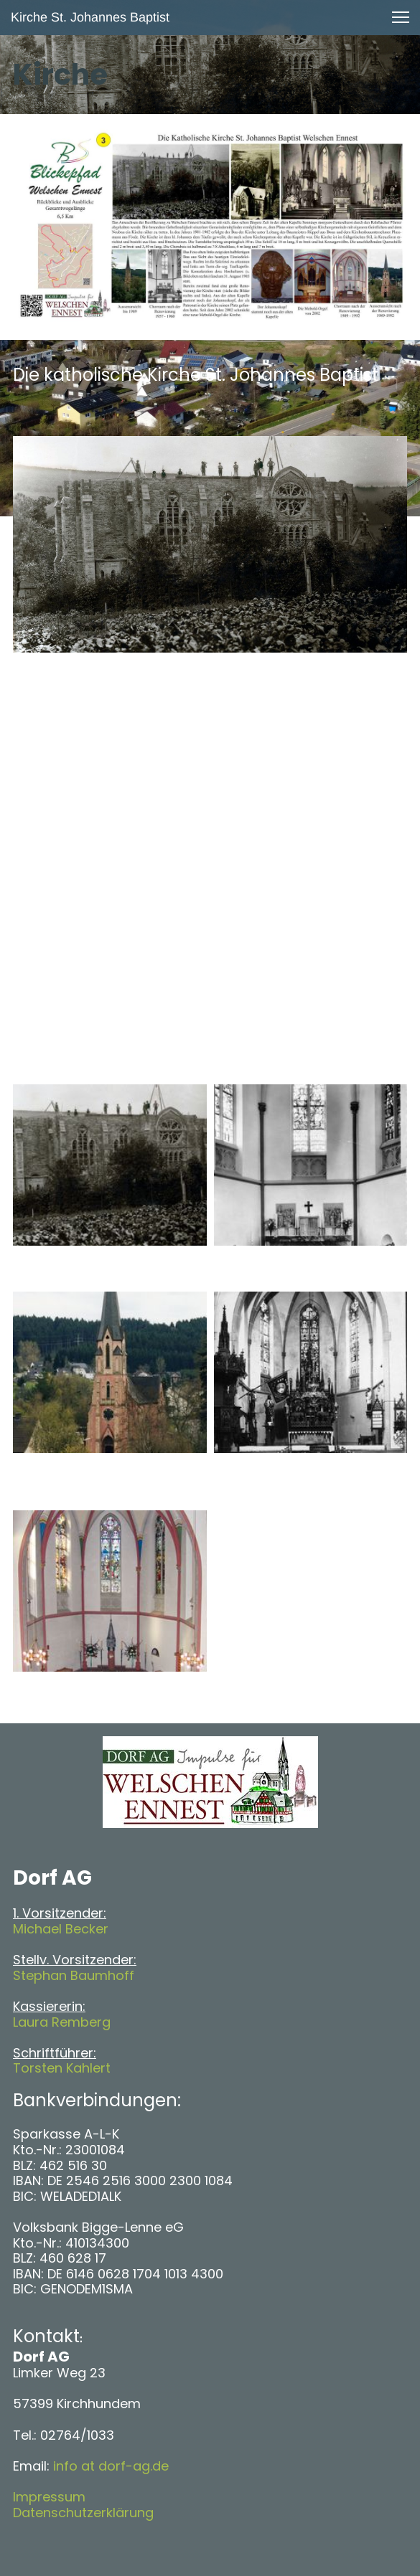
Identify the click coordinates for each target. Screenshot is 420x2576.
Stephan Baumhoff (73, 1975)
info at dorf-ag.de (111, 2466)
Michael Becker (60, 1929)
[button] (400, 17)
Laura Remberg (62, 2022)
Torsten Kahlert (62, 2068)
